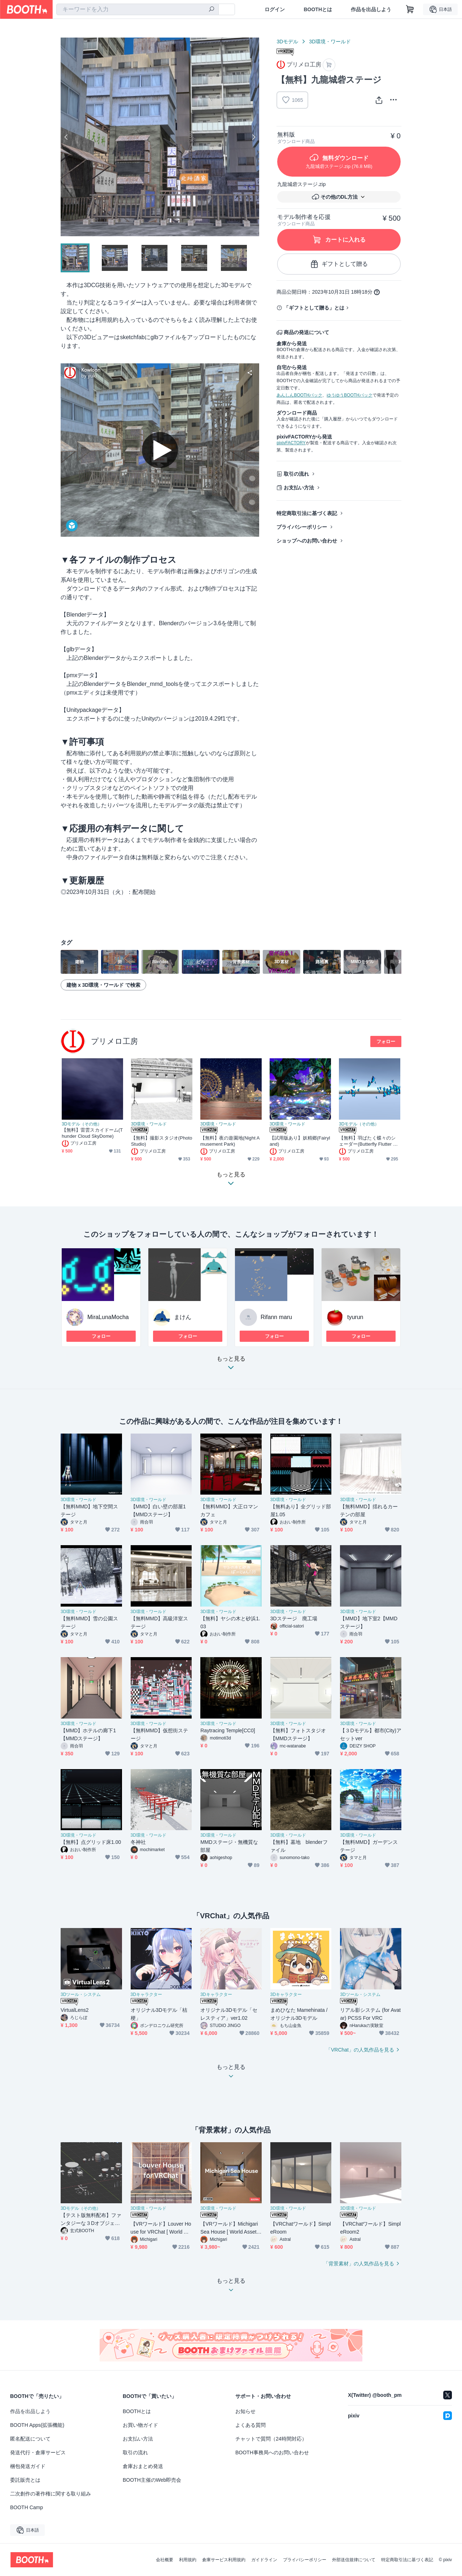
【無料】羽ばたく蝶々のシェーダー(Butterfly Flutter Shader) (369, 1141)
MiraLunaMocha (108, 1317)
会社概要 (164, 2560)
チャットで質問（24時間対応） (271, 2439)
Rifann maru (276, 1317)
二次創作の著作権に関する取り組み (50, 2494)
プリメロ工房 (114, 1041)
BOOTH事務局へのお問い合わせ (272, 2452)
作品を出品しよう (371, 9)
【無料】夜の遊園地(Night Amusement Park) (230, 1141)
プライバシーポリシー (301, 527)
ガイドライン (264, 2560)
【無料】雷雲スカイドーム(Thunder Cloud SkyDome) (92, 1133)
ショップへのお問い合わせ (306, 541)
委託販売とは (25, 2480)
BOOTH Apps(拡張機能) (37, 2425)
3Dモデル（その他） (82, 1124)
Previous (66, 137)
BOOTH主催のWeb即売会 (152, 2480)
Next (253, 137)
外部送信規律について (353, 2560)
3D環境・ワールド (330, 41)
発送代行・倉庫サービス (38, 2452)
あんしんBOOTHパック (299, 395)
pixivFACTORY (290, 442)
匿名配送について (30, 2439)
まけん (182, 1317)
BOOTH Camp (26, 2507)
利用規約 (187, 2560)
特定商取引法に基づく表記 (306, 513)
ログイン (275, 9)
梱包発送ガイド (27, 2466)
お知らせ (245, 2411)
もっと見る (231, 1365)
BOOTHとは (318, 9)
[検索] (211, 10)
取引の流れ (296, 474)
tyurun (355, 1317)
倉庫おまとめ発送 (143, 2466)
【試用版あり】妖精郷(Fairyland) (300, 1141)
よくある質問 (250, 2425)
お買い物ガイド (140, 2425)
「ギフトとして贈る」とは (314, 308)
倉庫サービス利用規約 (223, 2560)
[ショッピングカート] (410, 9)
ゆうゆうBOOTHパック (349, 395)
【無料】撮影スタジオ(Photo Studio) (161, 1141)
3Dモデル (287, 41)
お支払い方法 (299, 487)
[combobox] (137, 9)
